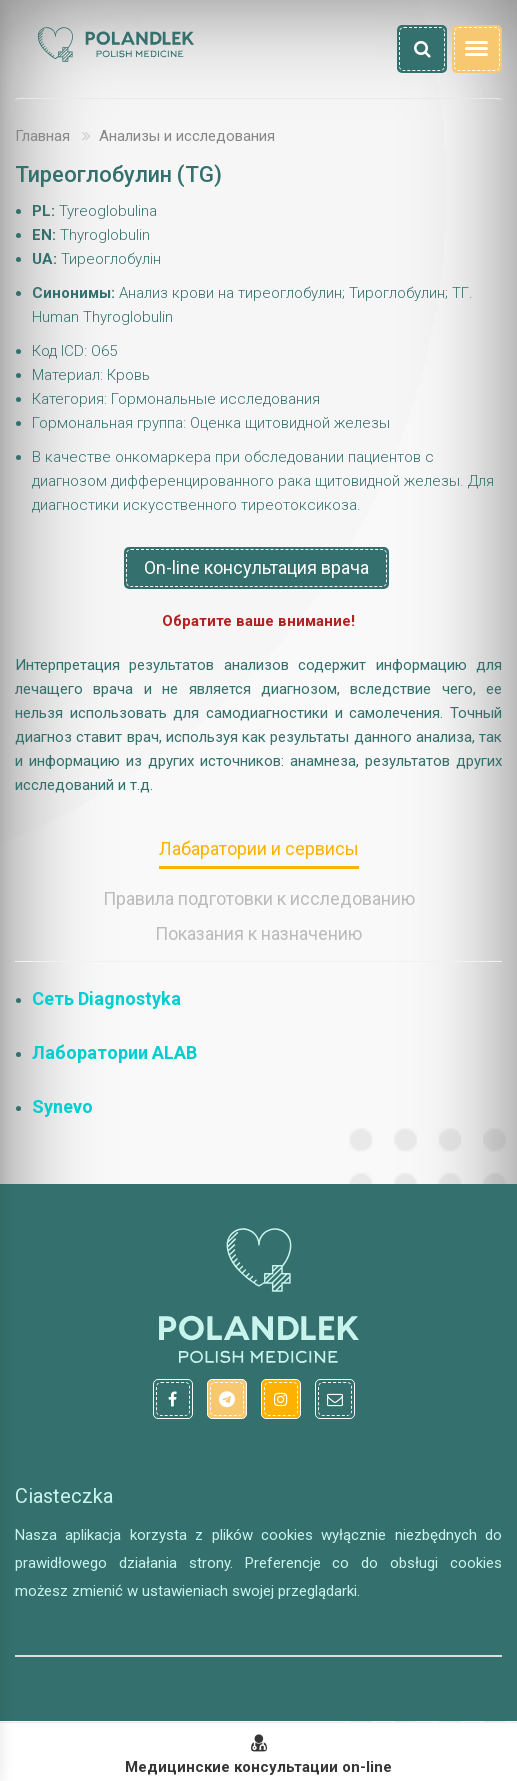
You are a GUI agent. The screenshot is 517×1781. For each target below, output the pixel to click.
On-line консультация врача (256, 567)
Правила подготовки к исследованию (259, 898)
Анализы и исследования (187, 136)
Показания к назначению (258, 933)
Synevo (62, 1106)
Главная (42, 136)
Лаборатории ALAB (114, 1052)
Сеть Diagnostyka (106, 998)
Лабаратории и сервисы (259, 848)
